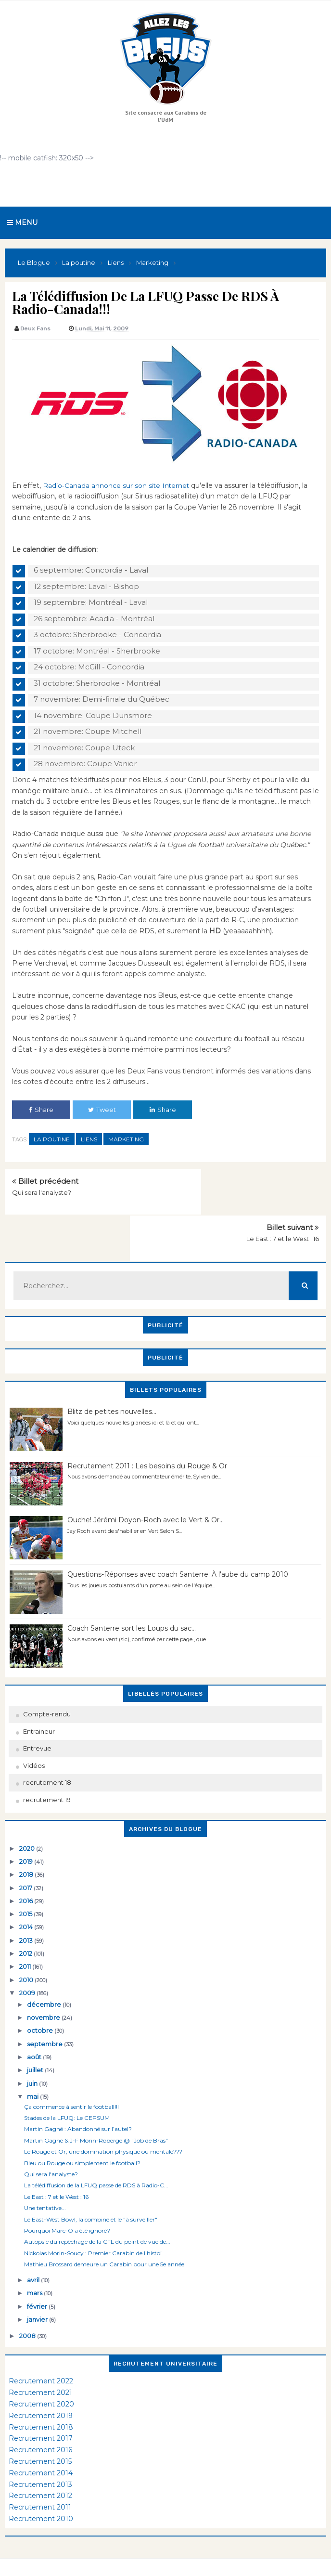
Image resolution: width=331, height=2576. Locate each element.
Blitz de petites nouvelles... (111, 1377)
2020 (27, 1814)
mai (33, 2062)
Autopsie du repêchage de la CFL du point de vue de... (97, 2207)
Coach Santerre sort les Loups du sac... (131, 1594)
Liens (89, 1139)
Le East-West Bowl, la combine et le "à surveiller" (90, 2184)
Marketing (126, 1139)
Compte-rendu (47, 1680)
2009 (28, 1958)
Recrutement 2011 (40, 2473)
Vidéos (34, 1731)
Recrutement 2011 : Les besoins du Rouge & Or (147, 1431)
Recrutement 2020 (41, 2370)
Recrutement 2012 (40, 2461)
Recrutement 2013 (40, 2449)
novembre (44, 1983)
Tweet (102, 1109)
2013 (26, 1905)
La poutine (52, 1139)
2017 (26, 1853)
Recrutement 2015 (40, 2427)
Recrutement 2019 (41, 2381)
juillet (36, 2036)
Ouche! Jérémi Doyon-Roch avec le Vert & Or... (145, 1485)
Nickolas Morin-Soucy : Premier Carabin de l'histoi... (95, 2218)
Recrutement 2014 (41, 2438)
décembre (45, 1970)
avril (34, 2245)
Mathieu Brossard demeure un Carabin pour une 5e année (104, 2230)
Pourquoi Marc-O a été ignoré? (67, 2196)
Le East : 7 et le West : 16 (282, 1192)
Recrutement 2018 (41, 2392)
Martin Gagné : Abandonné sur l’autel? (78, 2094)
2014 (26, 1892)
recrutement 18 (47, 1748)
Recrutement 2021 (40, 2358)
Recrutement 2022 (41, 2346)
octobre (40, 1996)
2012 (26, 1919)
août (35, 2023)
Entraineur (39, 1696)
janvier (38, 2285)
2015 (26, 1879)
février (38, 2271)
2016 (26, 1866)
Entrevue (37, 1714)
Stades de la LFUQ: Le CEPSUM (67, 2083)
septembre (45, 2009)
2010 (27, 1945)
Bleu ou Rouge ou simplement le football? (82, 2128)
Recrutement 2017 (41, 2404)
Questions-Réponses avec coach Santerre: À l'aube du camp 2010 (177, 1539)
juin (33, 2049)
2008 (28, 2301)
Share (41, 1109)
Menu (22, 222)
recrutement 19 (47, 1765)
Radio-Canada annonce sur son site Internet (117, 485)
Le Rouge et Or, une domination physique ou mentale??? (103, 2117)
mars (35, 2258)
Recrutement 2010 (41, 2484)
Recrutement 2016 (40, 2415)
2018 (27, 1840)
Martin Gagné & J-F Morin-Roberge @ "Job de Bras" (96, 2105)
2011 (25, 1932)
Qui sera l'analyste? (41, 1192)
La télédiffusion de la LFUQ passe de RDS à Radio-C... (96, 2151)
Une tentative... (45, 2173)
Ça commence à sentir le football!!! (71, 2072)
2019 (26, 1827)
